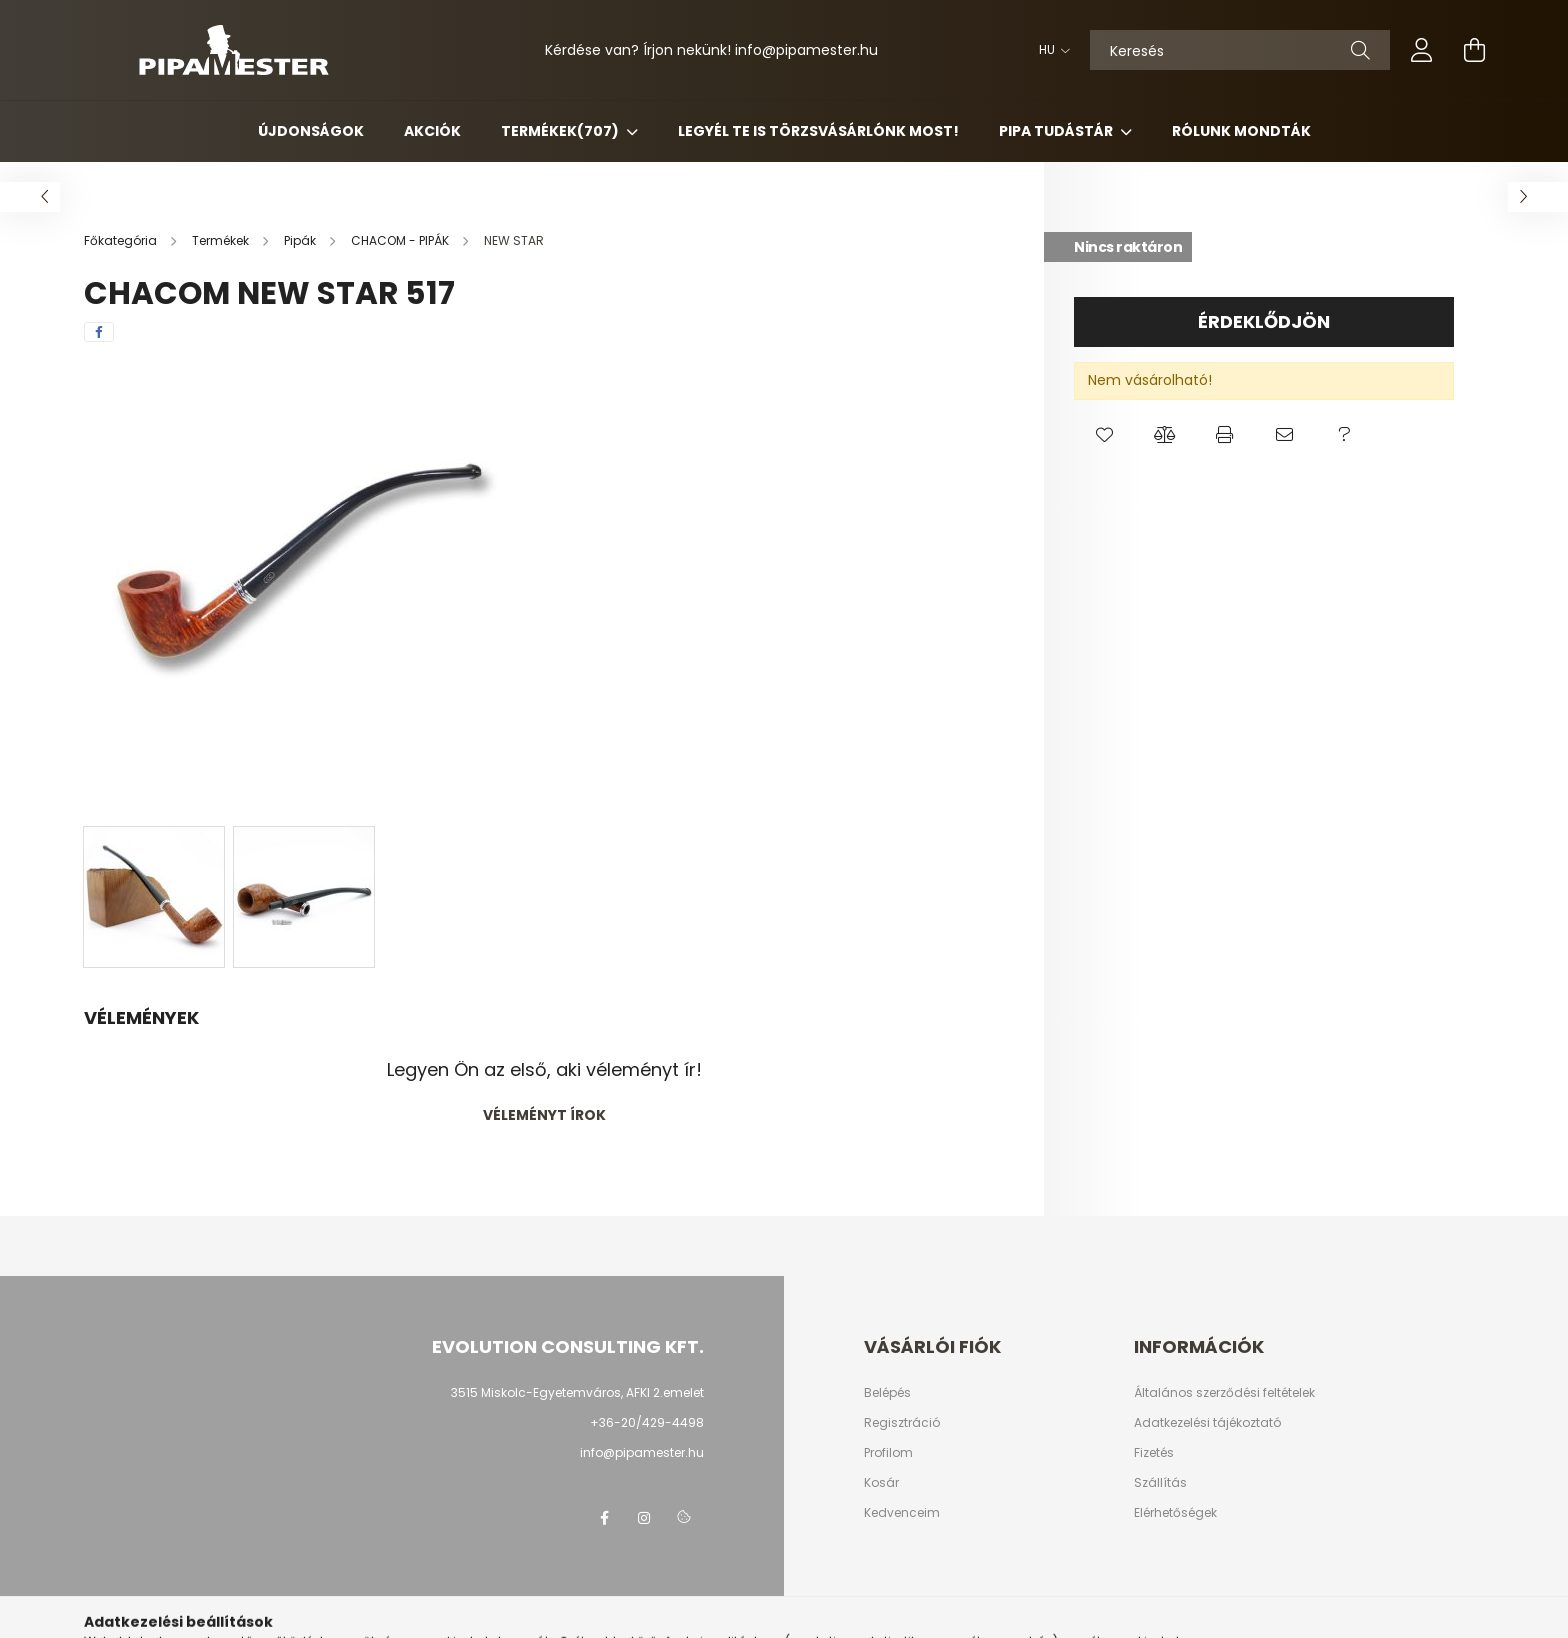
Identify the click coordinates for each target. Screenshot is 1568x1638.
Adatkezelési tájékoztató (1207, 1423)
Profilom (888, 1453)
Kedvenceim (902, 1513)
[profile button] (1422, 50)
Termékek (561, 131)
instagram (644, 1518)
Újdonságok (311, 131)
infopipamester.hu (806, 50)
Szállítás (1160, 1483)
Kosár (881, 1483)
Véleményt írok (544, 1115)
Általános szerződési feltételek (1224, 1393)
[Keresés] (1240, 50)
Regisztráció (902, 1423)
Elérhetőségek (1175, 1513)
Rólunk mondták (1241, 131)
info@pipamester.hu (642, 1452)
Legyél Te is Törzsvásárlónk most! (818, 131)
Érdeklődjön (1264, 321)
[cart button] (1474, 50)
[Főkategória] (122, 240)
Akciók (432, 131)
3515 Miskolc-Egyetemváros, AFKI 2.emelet (577, 1392)
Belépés (887, 1393)
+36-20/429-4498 (647, 1422)
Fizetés (1154, 1453)
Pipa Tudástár (1057, 131)
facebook (604, 1518)
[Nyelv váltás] (1049, 50)
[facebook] (99, 332)
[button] (1104, 435)
